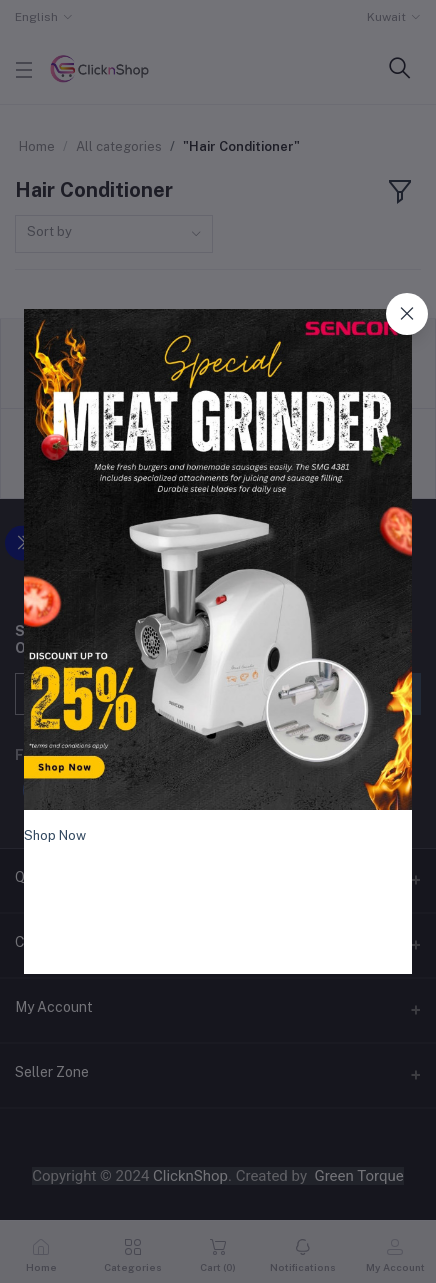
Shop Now (55, 835)
